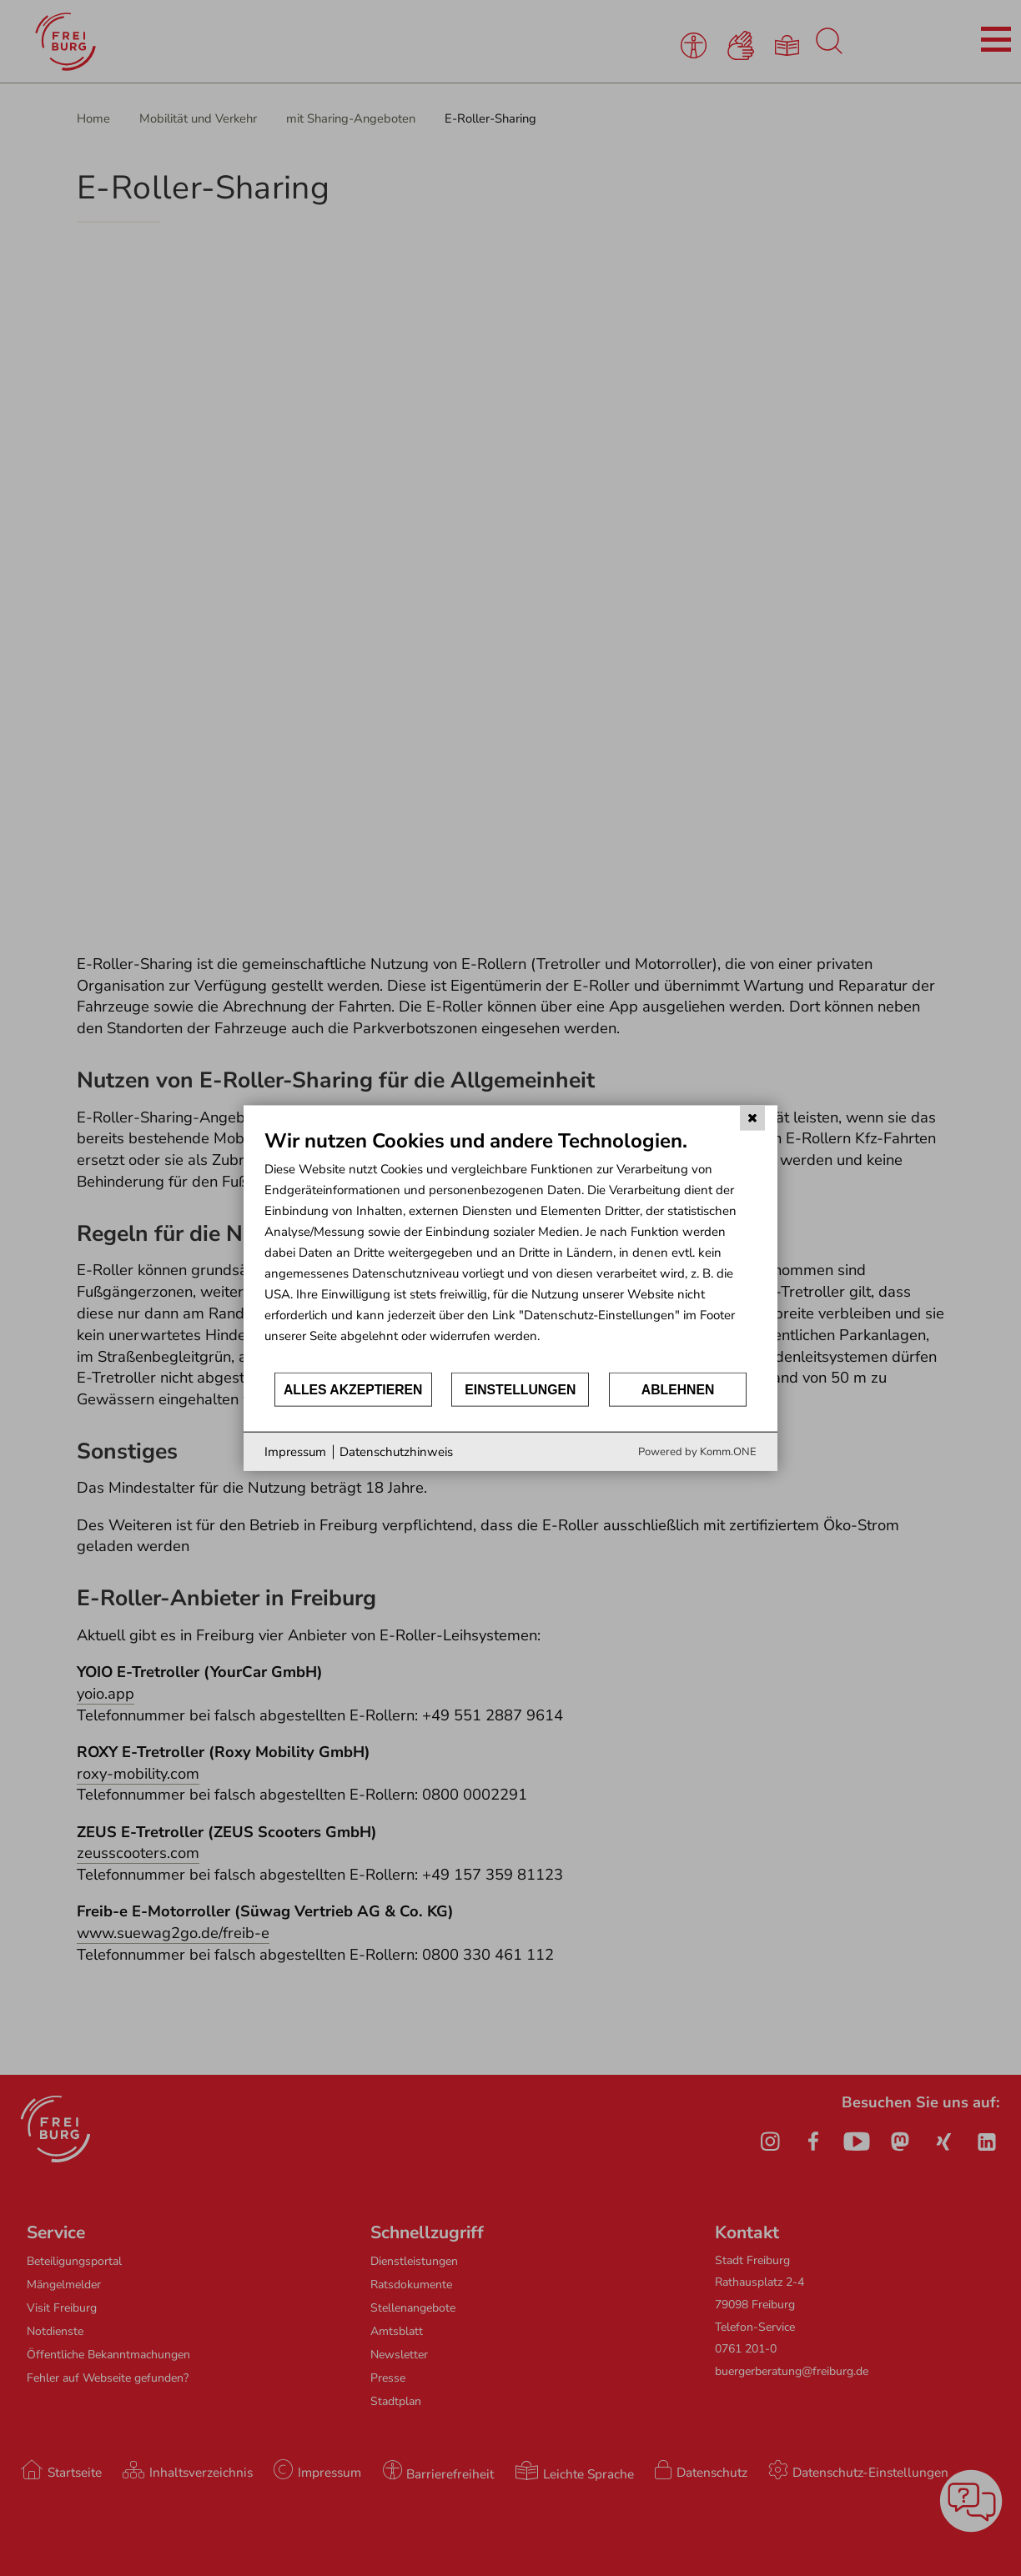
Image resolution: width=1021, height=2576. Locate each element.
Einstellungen (520, 1389)
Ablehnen (678, 1389)
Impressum (295, 1451)
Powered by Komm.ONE (697, 1451)
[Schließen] (752, 1117)
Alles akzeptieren (353, 1389)
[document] (510, 1249)
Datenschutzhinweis (396, 1451)
